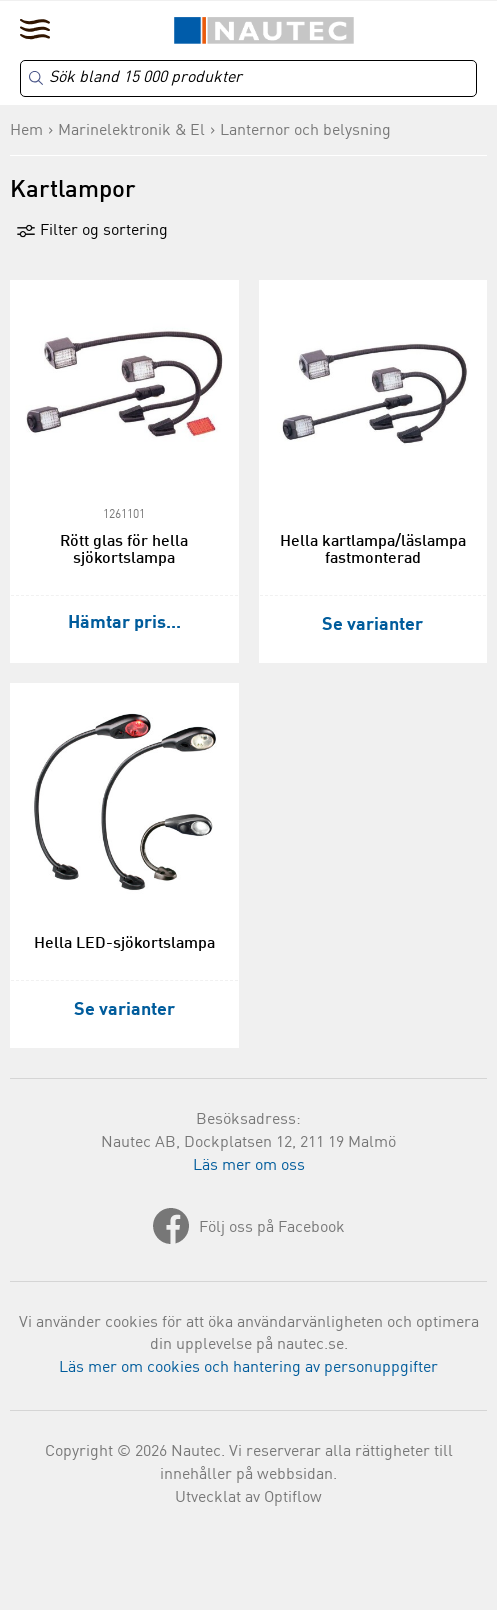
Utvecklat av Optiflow (248, 1498)
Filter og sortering (92, 231)
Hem (26, 131)
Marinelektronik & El (131, 131)
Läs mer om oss (249, 1166)
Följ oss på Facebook (272, 1228)
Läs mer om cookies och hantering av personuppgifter (248, 1368)
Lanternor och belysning (305, 131)
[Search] (248, 78)
